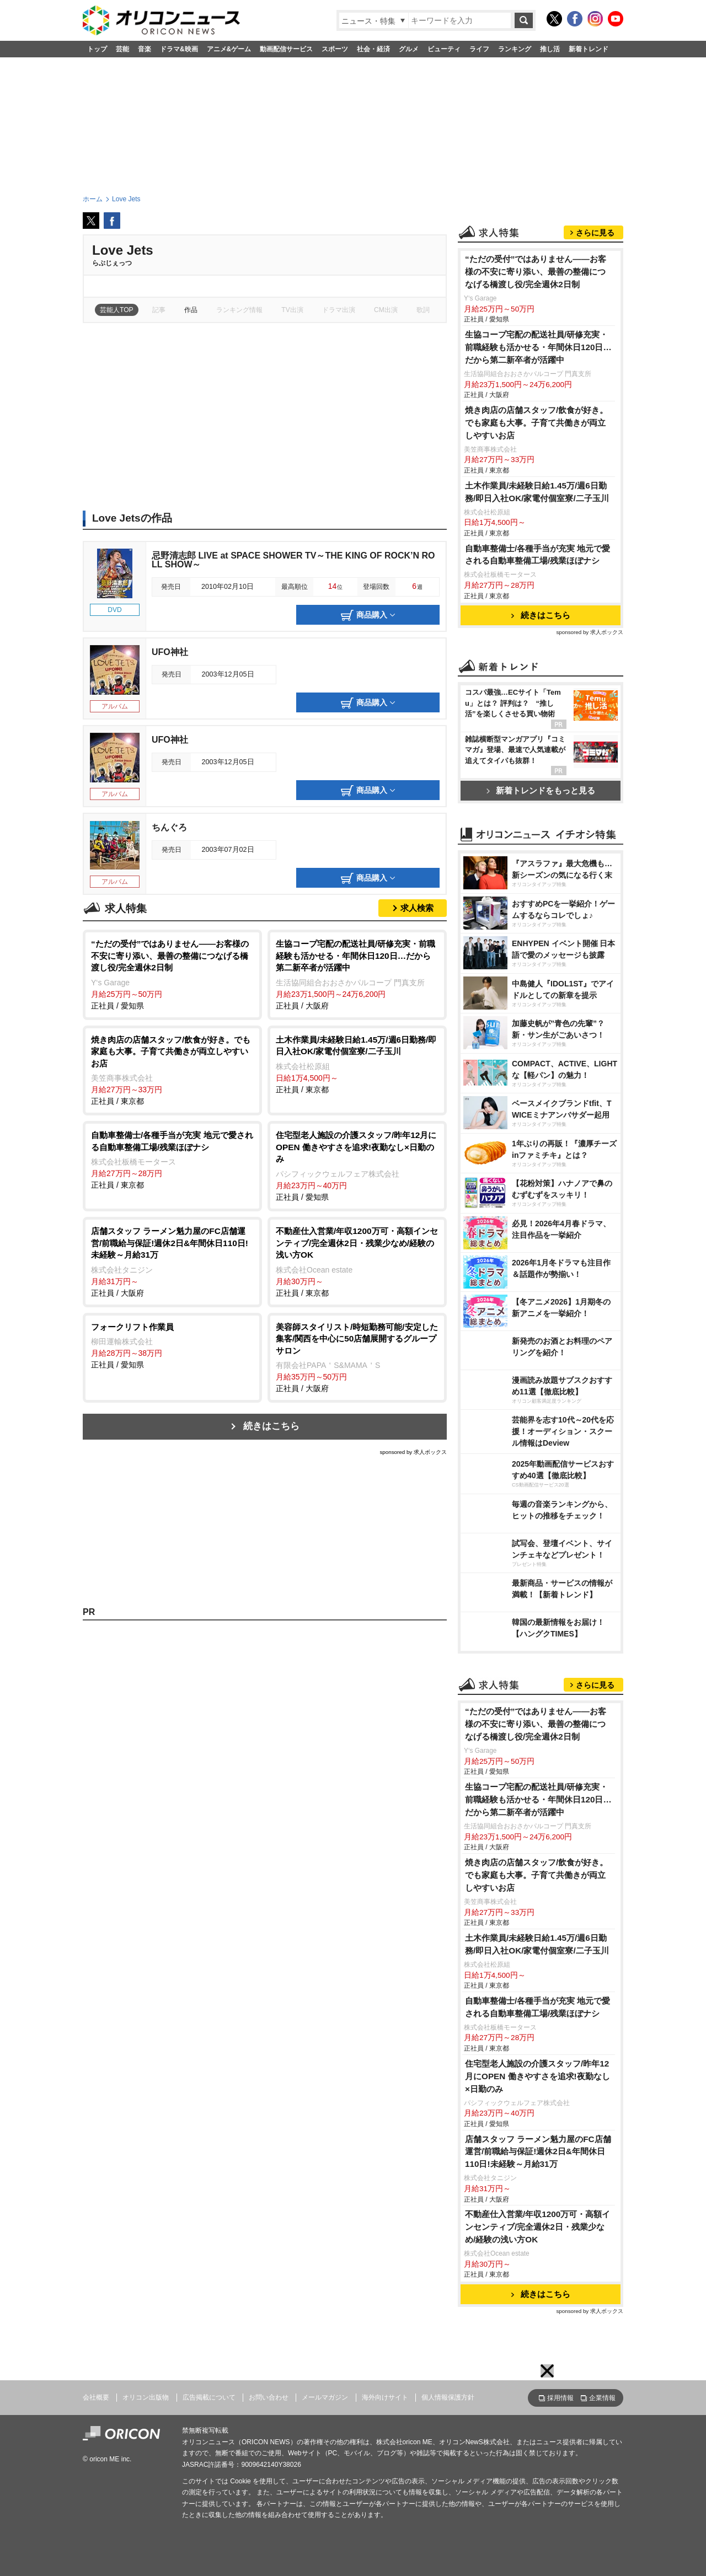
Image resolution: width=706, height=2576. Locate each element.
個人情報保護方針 (447, 2397)
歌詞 (423, 310)
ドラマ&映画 (179, 49)
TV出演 (292, 310)
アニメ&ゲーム (229, 49)
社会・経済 (373, 49)
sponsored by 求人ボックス (413, 1452)
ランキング (514, 49)
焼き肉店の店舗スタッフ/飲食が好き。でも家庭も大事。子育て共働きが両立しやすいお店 (536, 422)
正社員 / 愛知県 (172, 974)
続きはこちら (271, 1426)
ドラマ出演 (338, 310)
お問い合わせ (268, 2397)
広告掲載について (209, 2397)
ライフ (479, 49)
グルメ (409, 49)
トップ (97, 49)
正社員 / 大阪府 (357, 974)
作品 (190, 310)
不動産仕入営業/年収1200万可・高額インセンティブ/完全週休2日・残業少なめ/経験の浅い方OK (537, 2226)
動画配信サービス (286, 49)
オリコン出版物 (145, 2397)
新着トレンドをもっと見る (540, 790)
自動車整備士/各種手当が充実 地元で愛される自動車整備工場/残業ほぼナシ (538, 555)
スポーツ (335, 49)
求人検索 (417, 908)
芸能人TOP (116, 310)
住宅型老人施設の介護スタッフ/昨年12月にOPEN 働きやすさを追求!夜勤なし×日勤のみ (537, 2076)
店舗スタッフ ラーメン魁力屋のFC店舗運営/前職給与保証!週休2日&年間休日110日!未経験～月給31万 (538, 2151)
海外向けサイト (385, 2397)
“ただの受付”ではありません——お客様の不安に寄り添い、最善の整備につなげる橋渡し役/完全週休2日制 (535, 271)
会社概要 (96, 2397)
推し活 (550, 49)
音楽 (144, 49)
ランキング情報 (239, 310)
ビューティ (444, 49)
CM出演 (386, 310)
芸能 (122, 49)
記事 (158, 310)
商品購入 (368, 615)
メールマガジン (325, 2397)
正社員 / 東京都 (172, 1070)
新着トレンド (588, 49)
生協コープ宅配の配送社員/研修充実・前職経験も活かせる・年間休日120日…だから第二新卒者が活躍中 (538, 347)
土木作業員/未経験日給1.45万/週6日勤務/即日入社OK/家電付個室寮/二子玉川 (537, 492)
